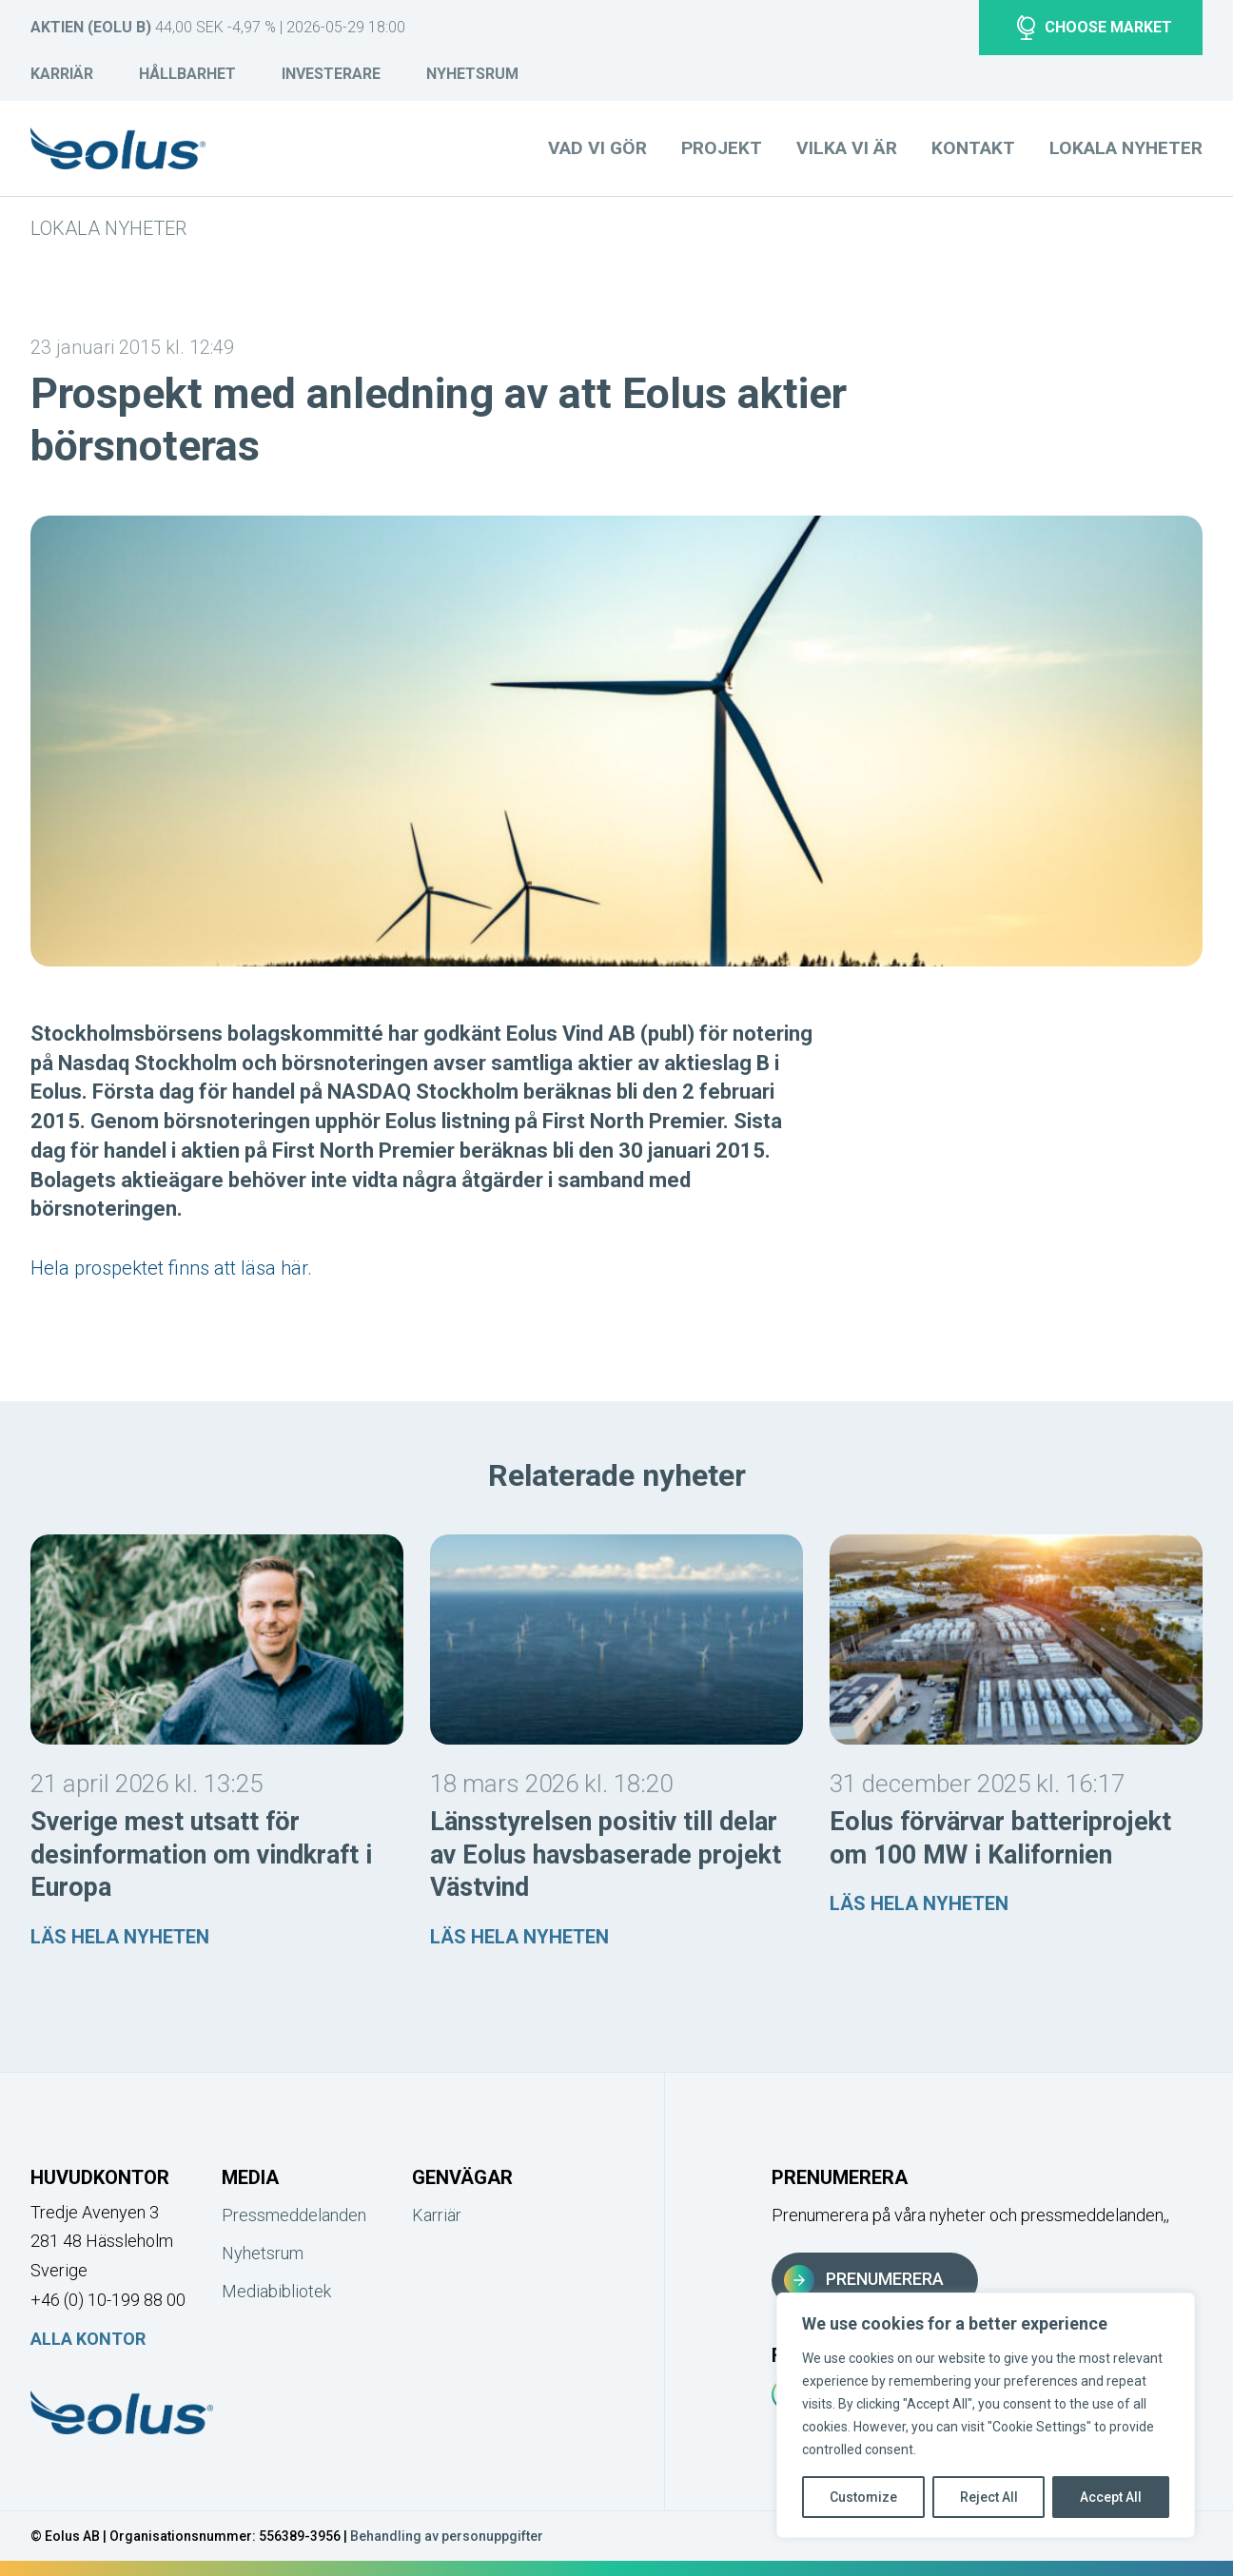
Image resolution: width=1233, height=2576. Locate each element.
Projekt (721, 148)
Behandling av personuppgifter (446, 2536)
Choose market (1094, 27)
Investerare (331, 74)
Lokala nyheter (108, 228)
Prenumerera (864, 2280)
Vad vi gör (597, 148)
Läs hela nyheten (119, 1936)
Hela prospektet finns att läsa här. (171, 1268)
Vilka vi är (846, 148)
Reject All (989, 2497)
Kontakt (973, 148)
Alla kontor (88, 2339)
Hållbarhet (187, 74)
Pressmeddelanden (294, 2215)
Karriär (61, 74)
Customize (863, 2497)
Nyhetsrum (472, 74)
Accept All (1111, 2497)
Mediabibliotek (276, 2291)
